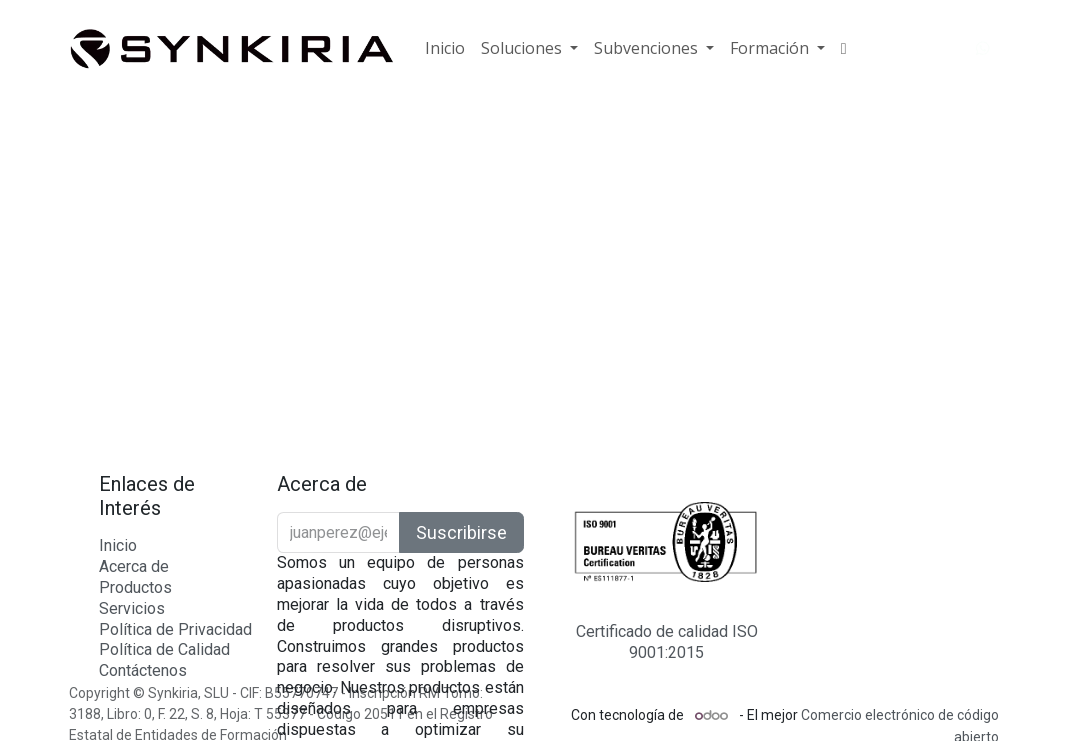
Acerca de (134, 566)
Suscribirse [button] (461, 532)
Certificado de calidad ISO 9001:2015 (667, 642)
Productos (135, 587)
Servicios (132, 608)
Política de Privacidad (175, 629)
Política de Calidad (164, 649)
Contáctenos (143, 670)
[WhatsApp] (983, 49)
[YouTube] (947, 49)
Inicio (118, 545)
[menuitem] (445, 48)
